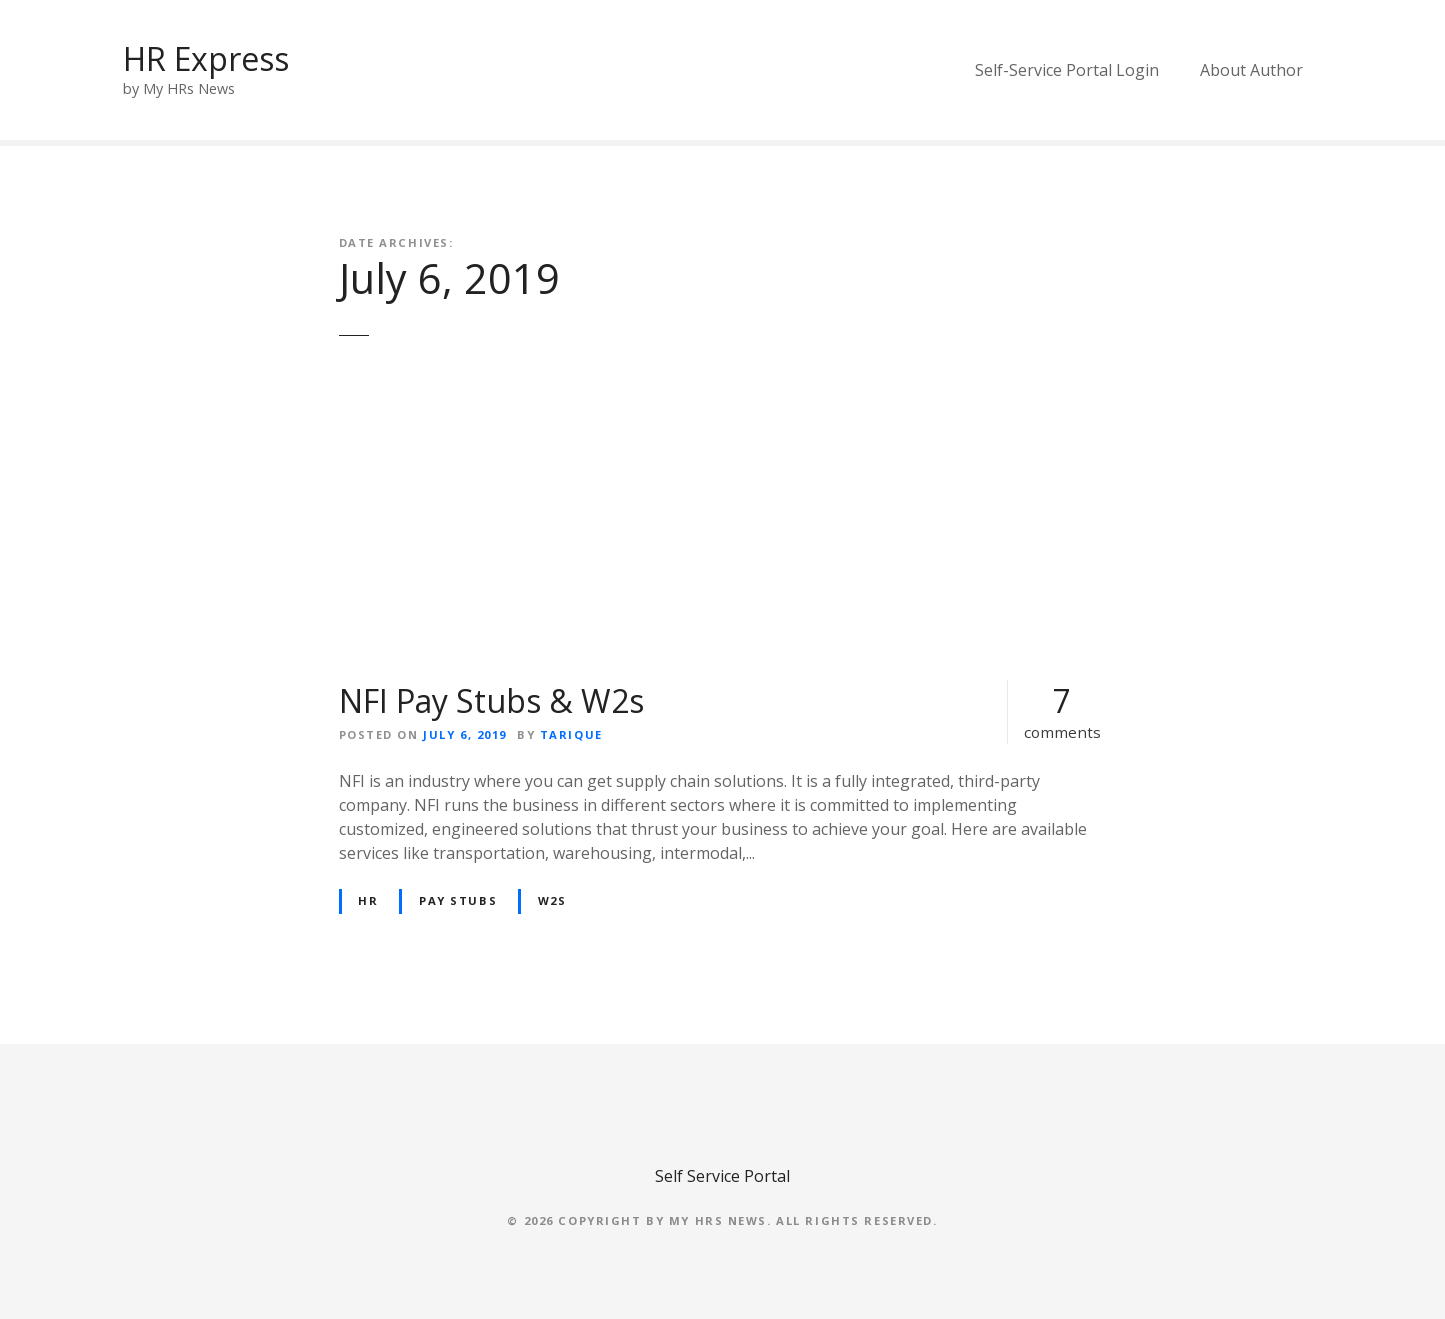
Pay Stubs (458, 900)
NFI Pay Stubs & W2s (491, 700)
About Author (1251, 70)
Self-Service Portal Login (1067, 70)
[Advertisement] (723, 524)
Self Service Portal (722, 1176)
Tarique (571, 734)
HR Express (206, 58)
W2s (552, 900)
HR (368, 900)
